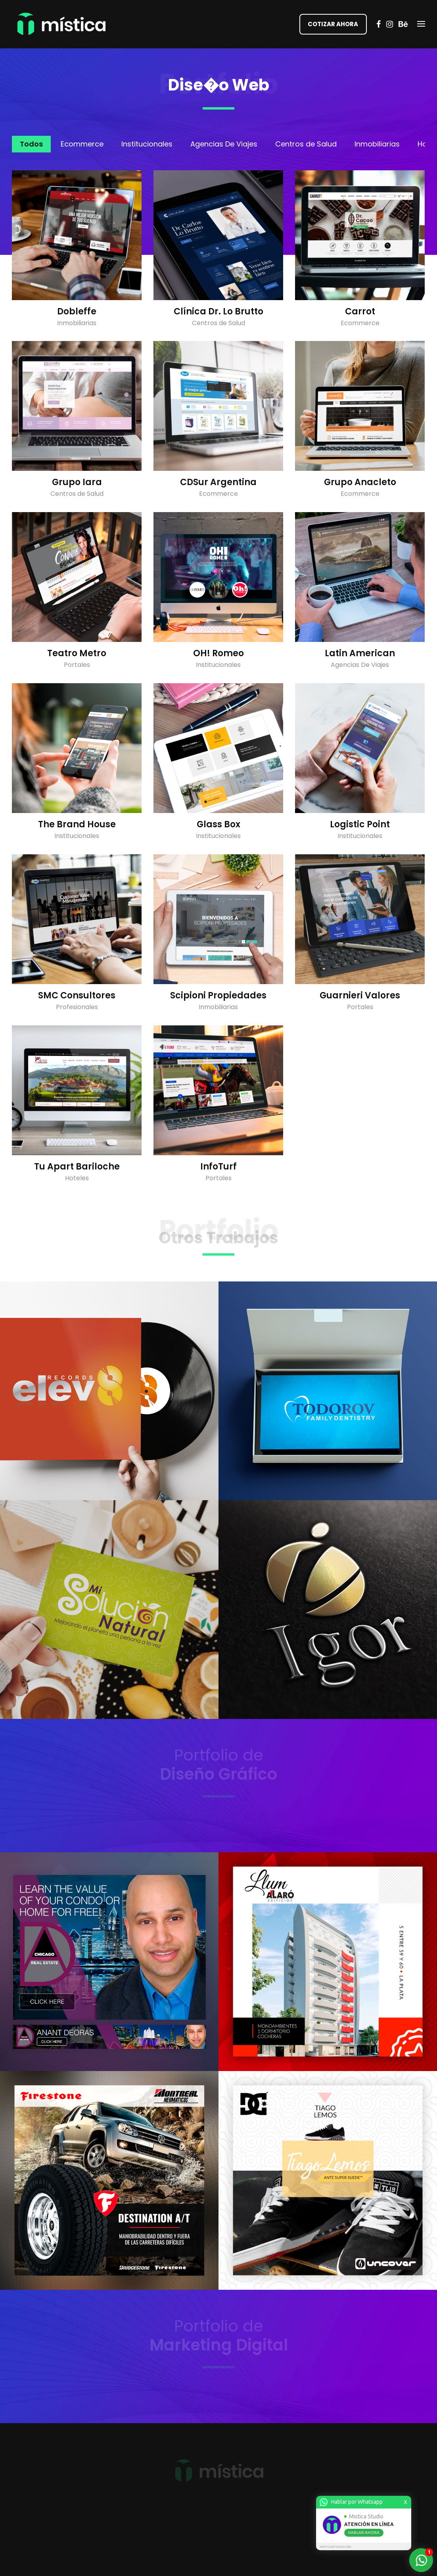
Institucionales (146, 144)
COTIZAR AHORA (333, 24)
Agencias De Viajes (223, 144)
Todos (31, 144)
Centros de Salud (306, 144)
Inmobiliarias (377, 144)
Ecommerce (82, 144)
